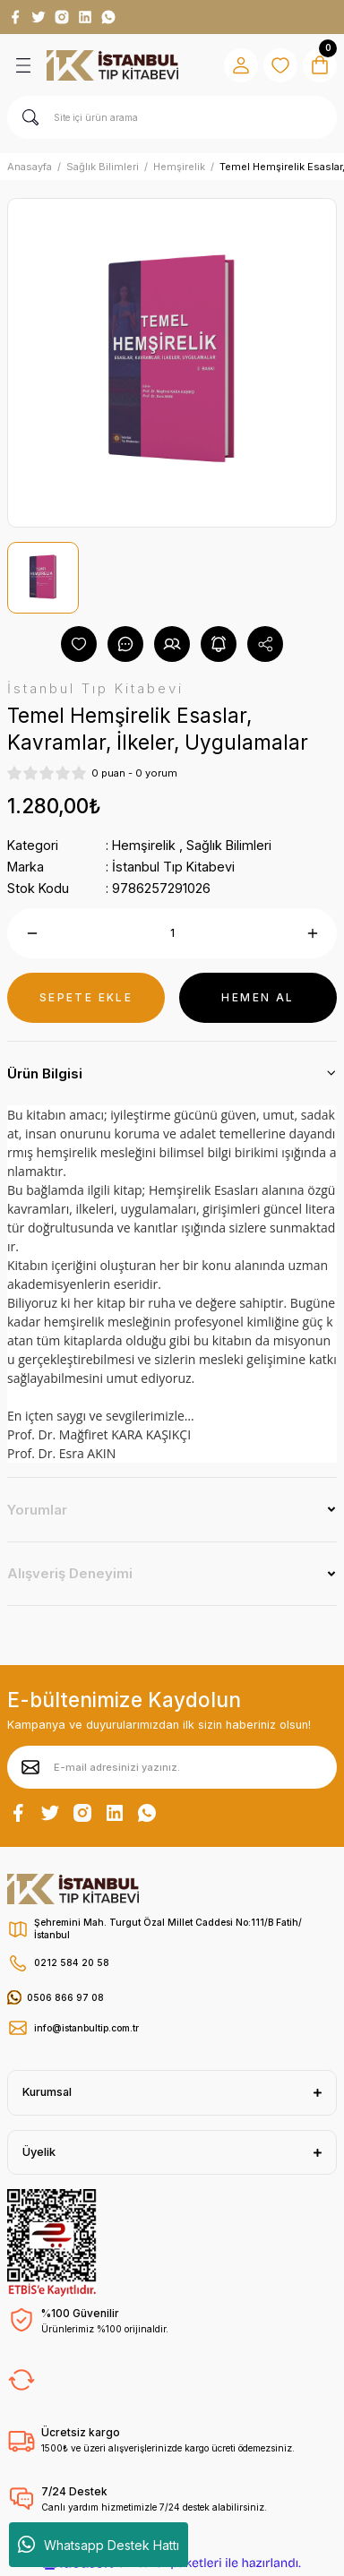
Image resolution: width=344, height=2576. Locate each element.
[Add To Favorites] (79, 644)
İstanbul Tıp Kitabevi (173, 866)
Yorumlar (37, 1509)
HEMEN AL (257, 997)
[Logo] (112, 65)
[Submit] (30, 1767)
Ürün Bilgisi (44, 1073)
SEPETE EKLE (86, 997)
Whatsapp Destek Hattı (98, 2545)
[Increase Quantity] (312, 933)
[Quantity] (172, 933)
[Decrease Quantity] (31, 933)
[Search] (172, 117)
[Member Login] (241, 65)
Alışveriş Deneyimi (70, 1573)
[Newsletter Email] (172, 1767)
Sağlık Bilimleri (228, 845)
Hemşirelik (144, 845)
